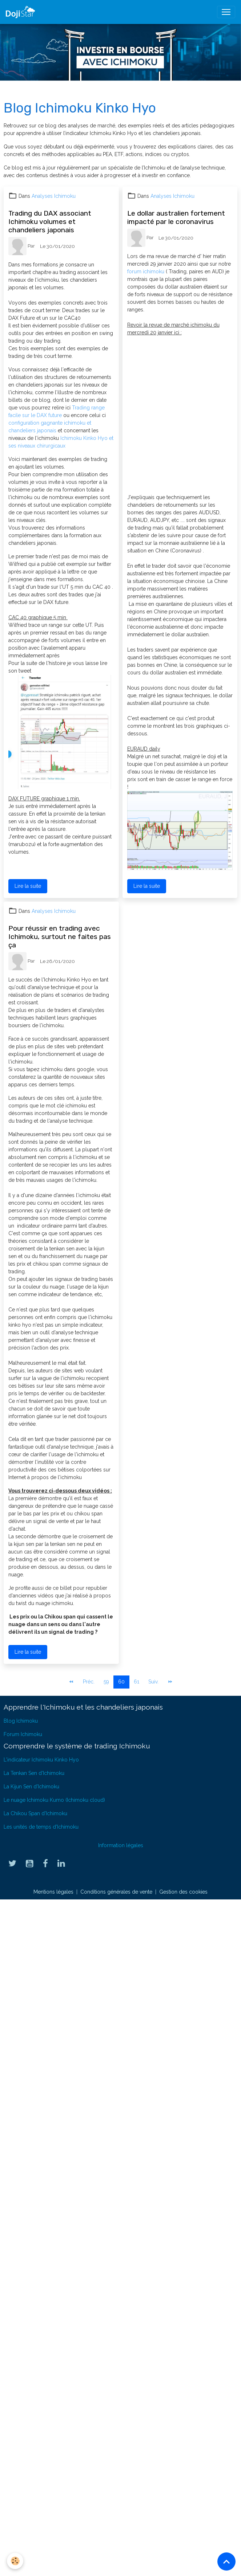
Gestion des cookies (183, 1892)
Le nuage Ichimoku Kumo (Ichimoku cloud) (54, 1800)
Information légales (120, 1845)
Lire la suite (28, 886)
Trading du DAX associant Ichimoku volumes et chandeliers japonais (49, 221)
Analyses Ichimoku (54, 196)
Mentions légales (53, 1892)
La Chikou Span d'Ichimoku (35, 1813)
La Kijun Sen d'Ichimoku (31, 1786)
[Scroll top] (226, 2561)
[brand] (22, 12)
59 (106, 1682)
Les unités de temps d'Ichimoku (41, 1827)
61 (136, 1682)
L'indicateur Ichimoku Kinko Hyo (41, 1760)
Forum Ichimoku (23, 1734)
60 (121, 1682)
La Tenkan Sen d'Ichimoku (34, 1773)
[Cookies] (15, 2561)
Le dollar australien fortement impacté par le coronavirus (176, 217)
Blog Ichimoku (21, 1721)
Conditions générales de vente (116, 1892)
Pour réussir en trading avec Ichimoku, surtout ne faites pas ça (59, 936)
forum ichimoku (146, 271)
